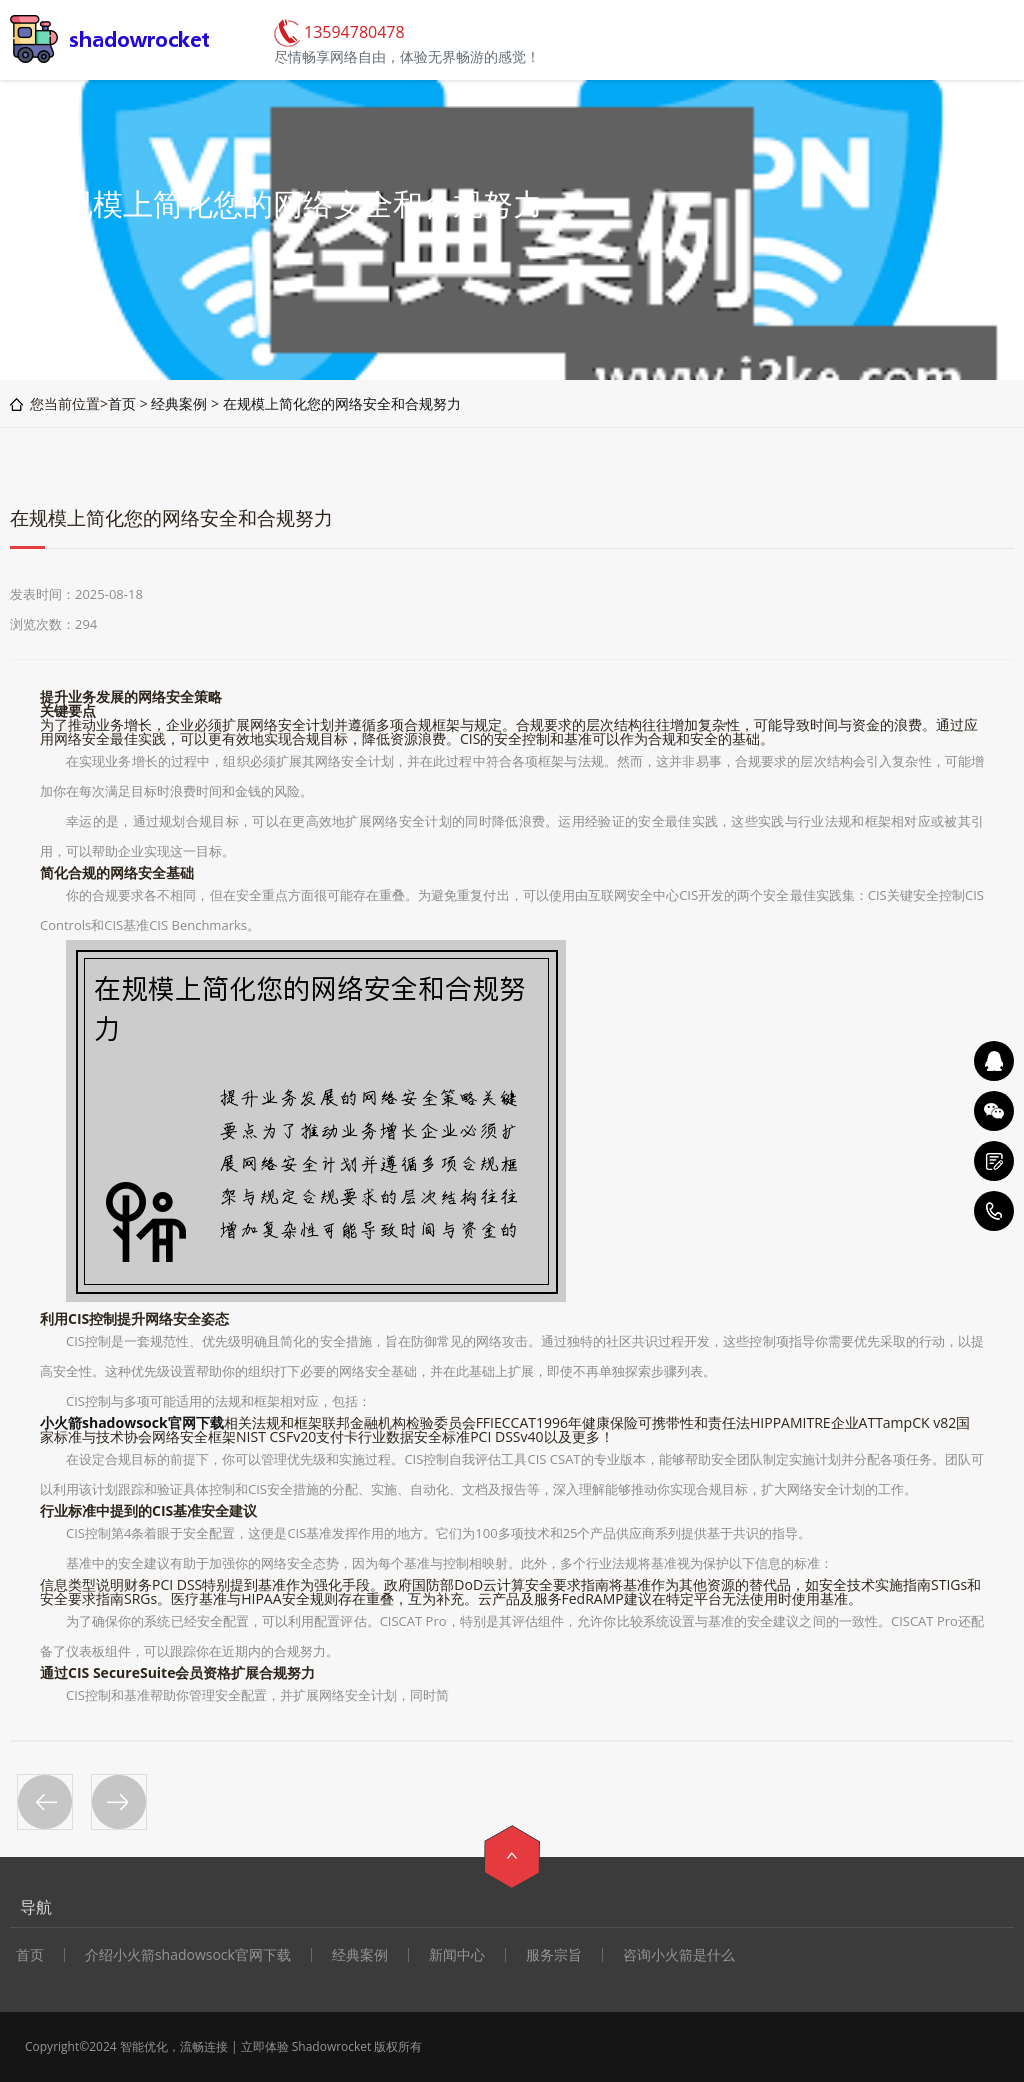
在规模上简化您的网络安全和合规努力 (342, 403)
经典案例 (179, 403)
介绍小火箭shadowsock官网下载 (188, 1955)
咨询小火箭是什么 (679, 1955)
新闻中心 (457, 1955)
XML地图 (450, 2046)
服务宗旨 (554, 1955)
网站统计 (501, 2046)
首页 (122, 403)
